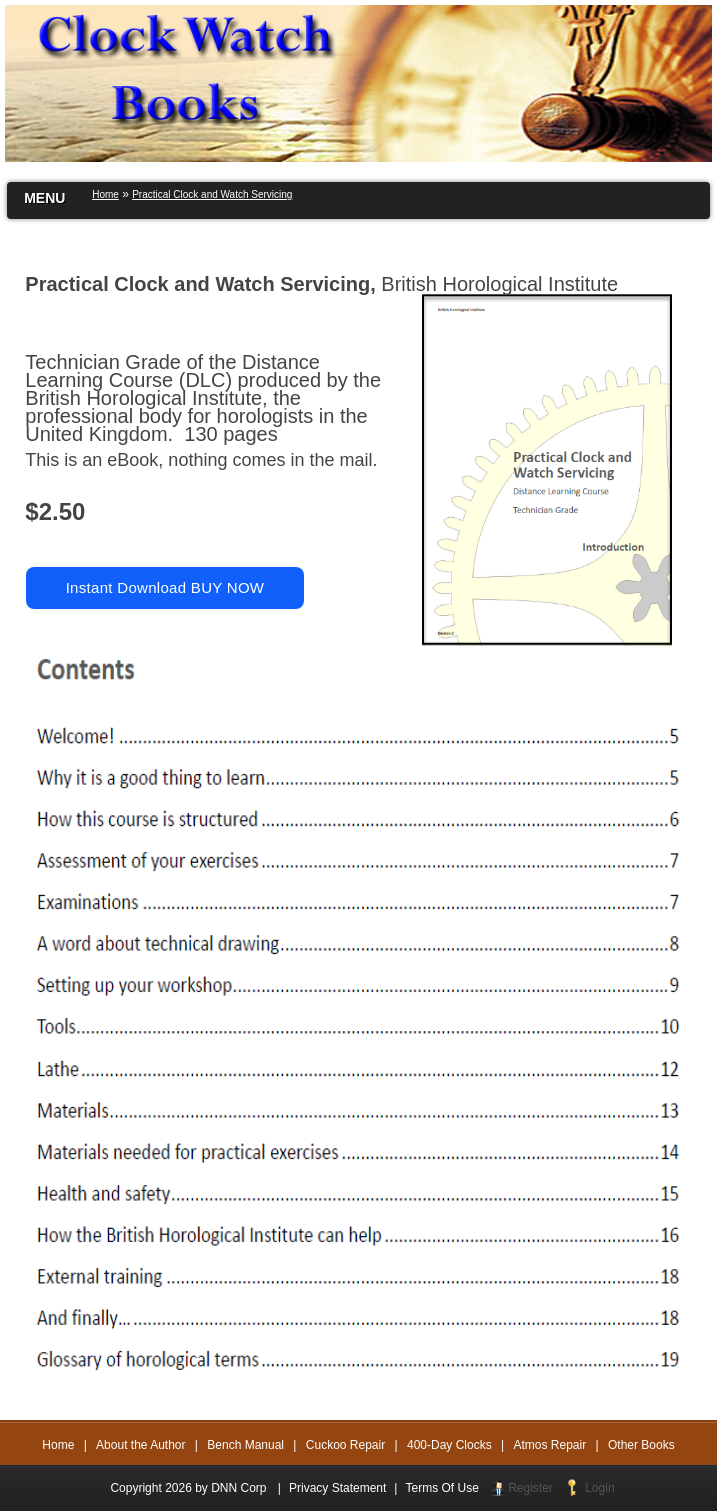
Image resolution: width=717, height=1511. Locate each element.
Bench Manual (245, 1445)
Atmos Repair (550, 1445)
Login (599, 1488)
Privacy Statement (337, 1488)
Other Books (641, 1445)
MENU (44, 198)
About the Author (140, 1445)
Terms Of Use (441, 1488)
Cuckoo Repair (345, 1445)
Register (530, 1488)
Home (58, 1445)
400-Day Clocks (449, 1445)
